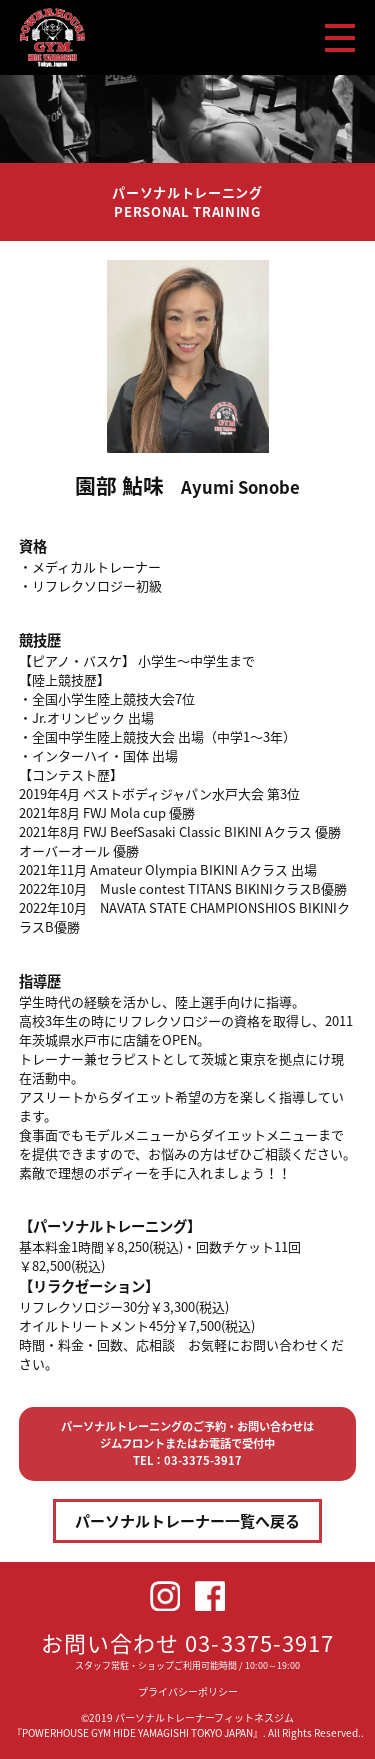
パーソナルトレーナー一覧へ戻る (187, 1521)
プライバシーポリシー (188, 1691)
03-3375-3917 (259, 1642)
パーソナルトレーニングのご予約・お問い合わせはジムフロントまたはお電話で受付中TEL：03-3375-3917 (187, 1443)
